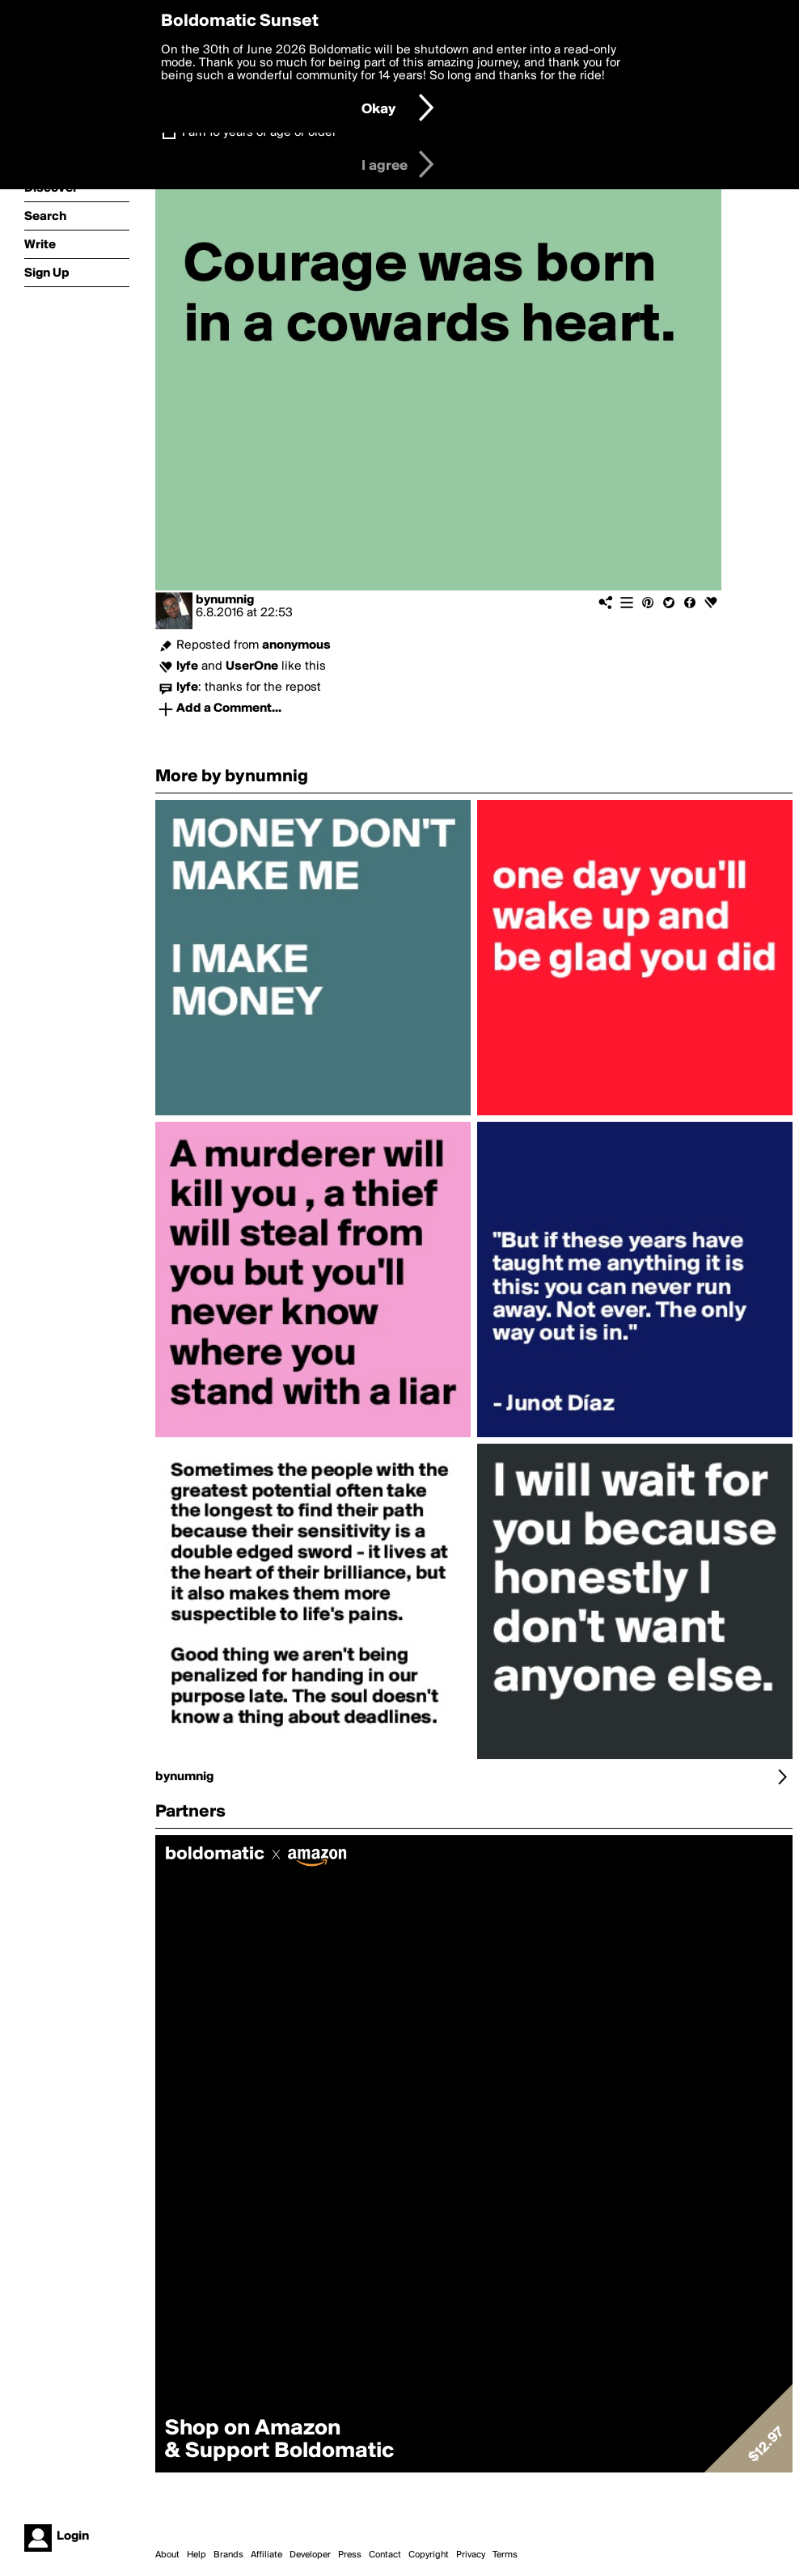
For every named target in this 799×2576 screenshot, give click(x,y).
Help (196, 2555)
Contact (385, 2555)
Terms (505, 2555)
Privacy (470, 2555)
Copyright (428, 2555)
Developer (310, 2555)
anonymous (296, 645)
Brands (228, 2555)
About (167, 2555)
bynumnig (225, 600)
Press (349, 2555)
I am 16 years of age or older (259, 132)
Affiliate (266, 2555)
